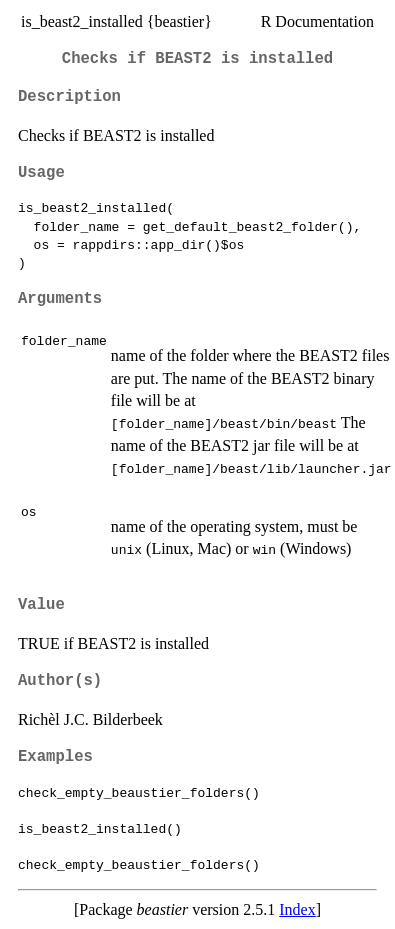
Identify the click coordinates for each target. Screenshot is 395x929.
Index (297, 909)
